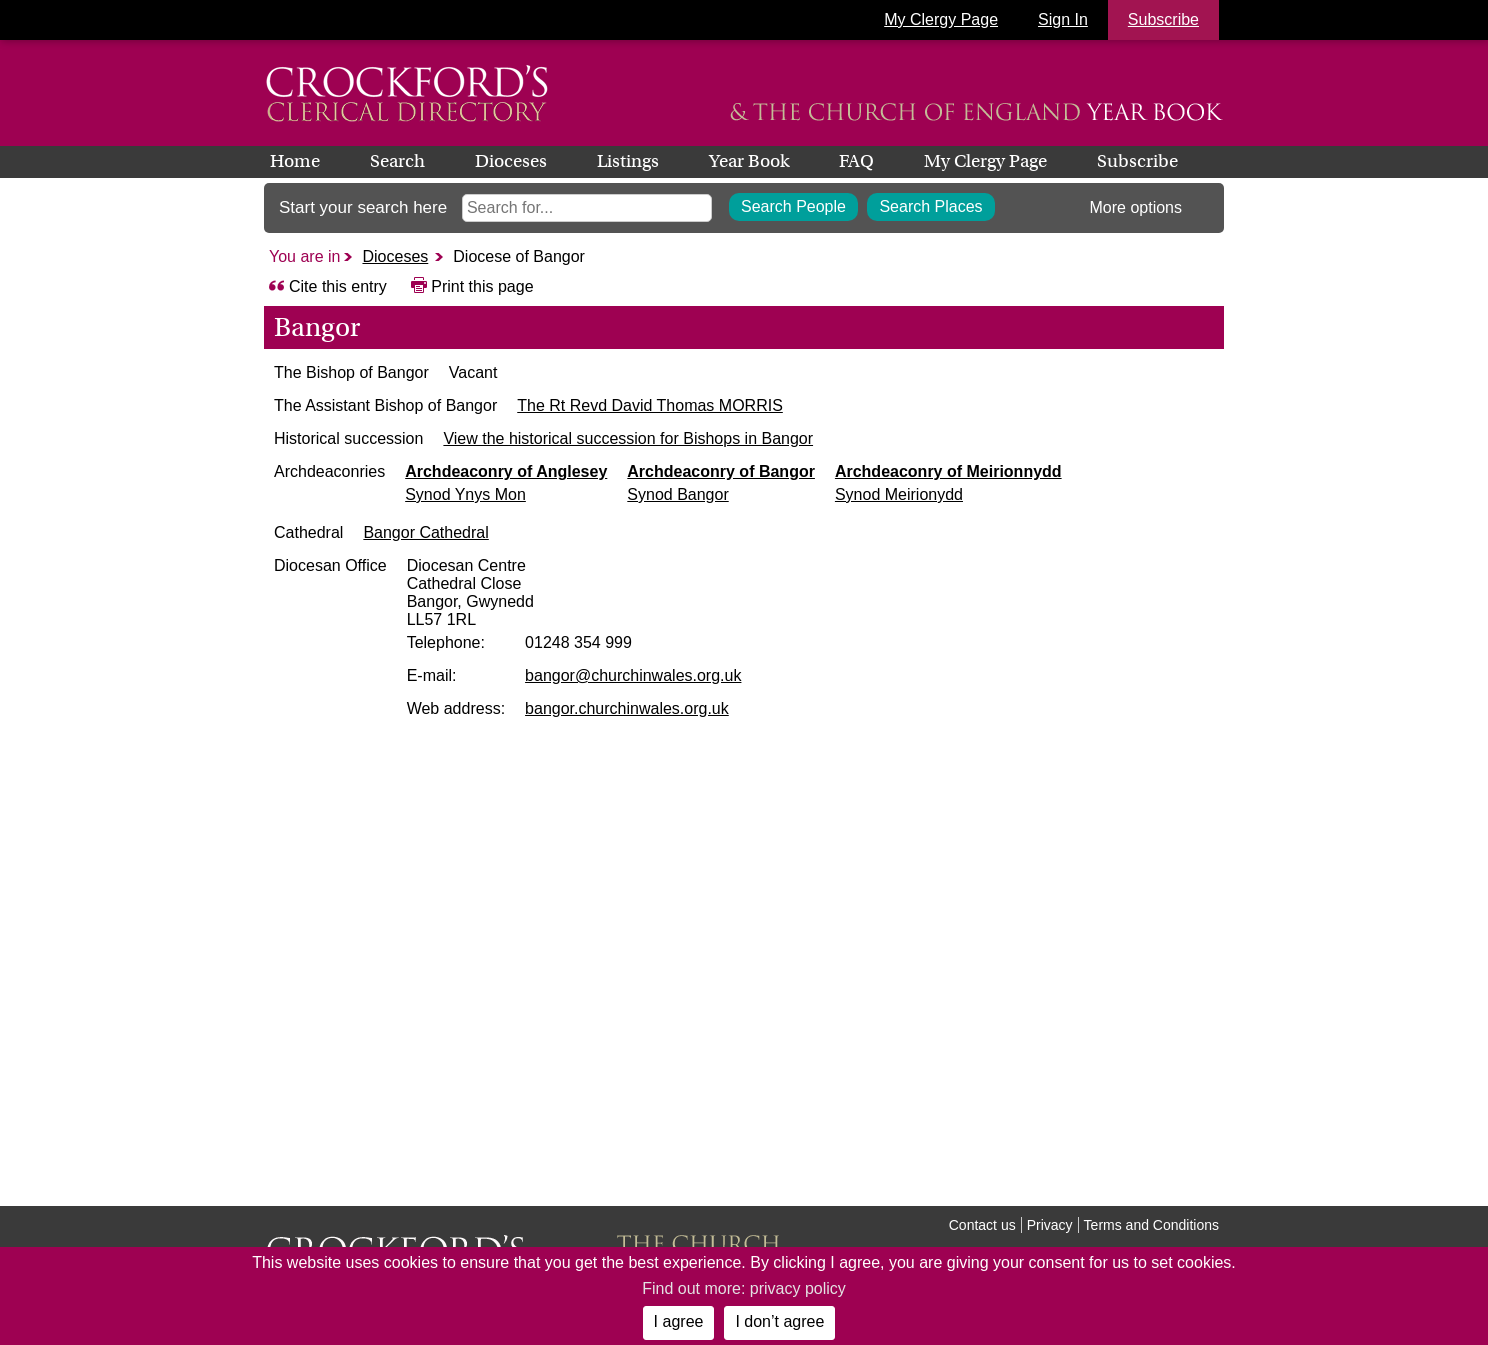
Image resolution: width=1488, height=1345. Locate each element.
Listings (628, 161)
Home (295, 161)
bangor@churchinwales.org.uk (710, 693)
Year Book (749, 161)
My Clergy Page (941, 19)
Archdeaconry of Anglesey (585, 489)
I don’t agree (779, 1321)
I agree (679, 1321)
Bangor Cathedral (546, 550)
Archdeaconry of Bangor (800, 489)
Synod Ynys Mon (544, 512)
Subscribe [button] (1163, 19)
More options (1136, 207)
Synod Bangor (756, 512)
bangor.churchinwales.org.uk (704, 726)
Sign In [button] (1063, 19)
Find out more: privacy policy (744, 1288)
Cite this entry (338, 286)
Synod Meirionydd (978, 512)
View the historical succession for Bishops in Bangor (669, 456)
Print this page (482, 286)
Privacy (1050, 1225)
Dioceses (511, 161)
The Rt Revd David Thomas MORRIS (617, 405)
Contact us (982, 1225)
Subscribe (1137, 161)
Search (397, 161)
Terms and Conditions (1151, 1225)
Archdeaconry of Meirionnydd (1027, 489)
